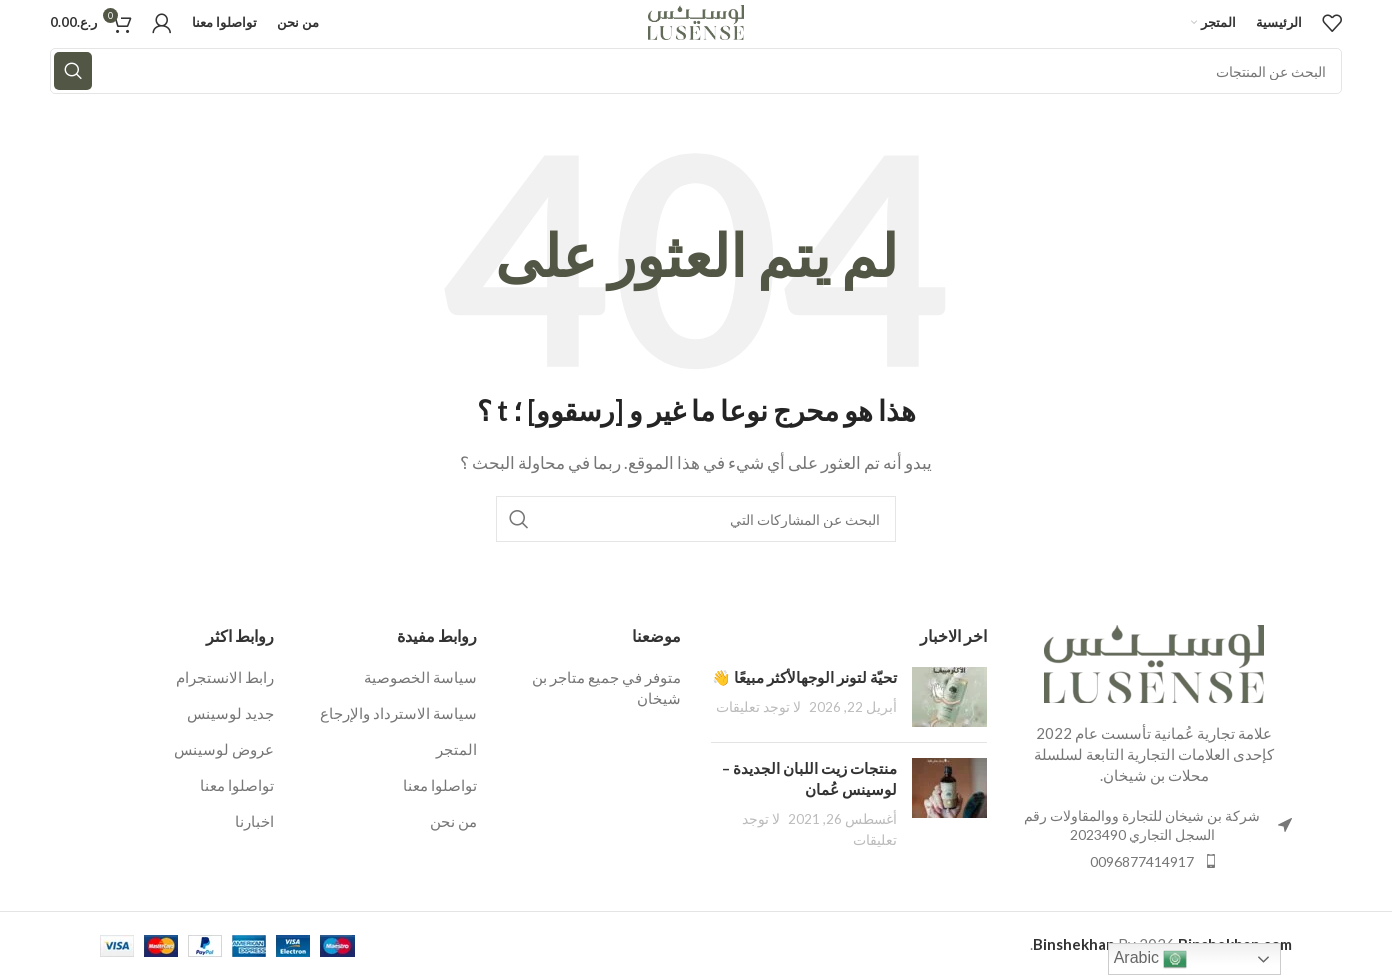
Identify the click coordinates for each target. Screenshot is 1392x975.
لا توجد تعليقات (758, 707)
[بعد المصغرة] (949, 697)
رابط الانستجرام (225, 677)
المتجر (456, 749)
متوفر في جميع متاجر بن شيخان (606, 687)
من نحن (453, 821)
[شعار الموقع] (696, 20)
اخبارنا (254, 821)
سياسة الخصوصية (420, 677)
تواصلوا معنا (440, 785)
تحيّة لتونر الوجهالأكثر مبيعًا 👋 (804, 677)
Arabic (1151, 959)
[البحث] (696, 71)
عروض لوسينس (224, 749)
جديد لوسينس (230, 713)
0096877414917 (1142, 861)
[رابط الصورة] (1154, 661)
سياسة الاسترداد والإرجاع (398, 713)
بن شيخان (1134, 775)
